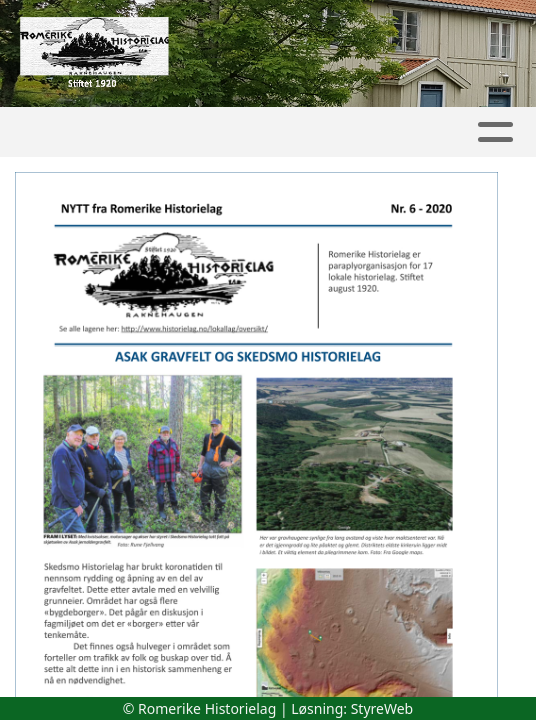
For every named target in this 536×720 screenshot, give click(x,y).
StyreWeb (382, 708)
